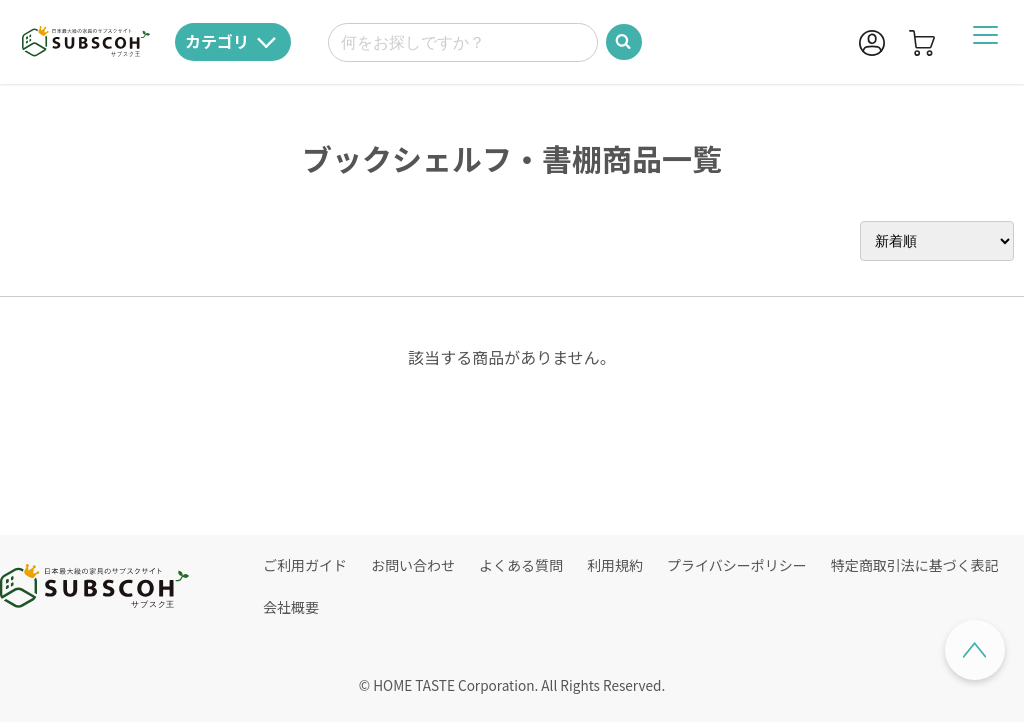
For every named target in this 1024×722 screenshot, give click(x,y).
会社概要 (291, 607)
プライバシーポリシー (737, 565)
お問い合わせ (413, 565)
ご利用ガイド (305, 565)
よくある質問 (521, 565)
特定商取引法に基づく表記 (915, 565)
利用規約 (615, 565)
